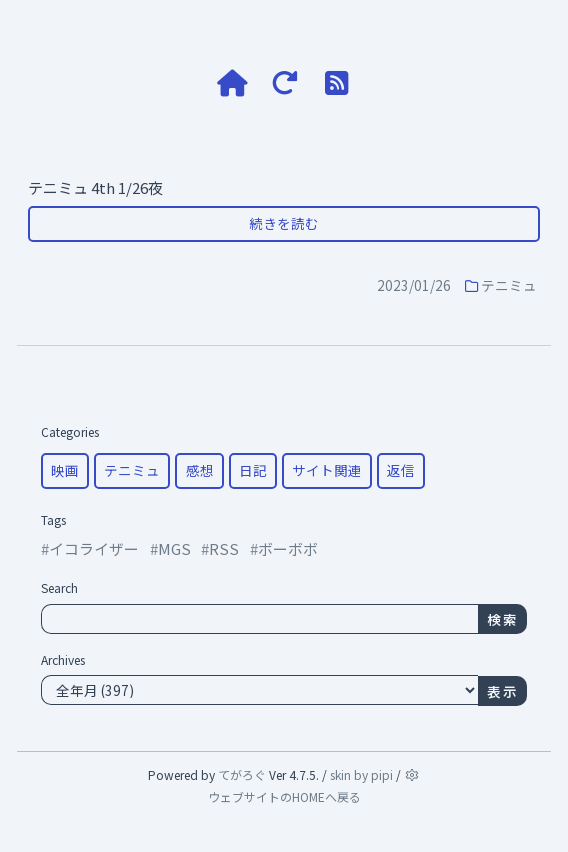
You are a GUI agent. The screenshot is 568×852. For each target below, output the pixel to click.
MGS (174, 548)
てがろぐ (242, 774)
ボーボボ (288, 548)
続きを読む (284, 223)
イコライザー (94, 548)
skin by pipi (361, 774)
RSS (224, 548)
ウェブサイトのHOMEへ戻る (284, 796)
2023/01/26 (414, 285)
